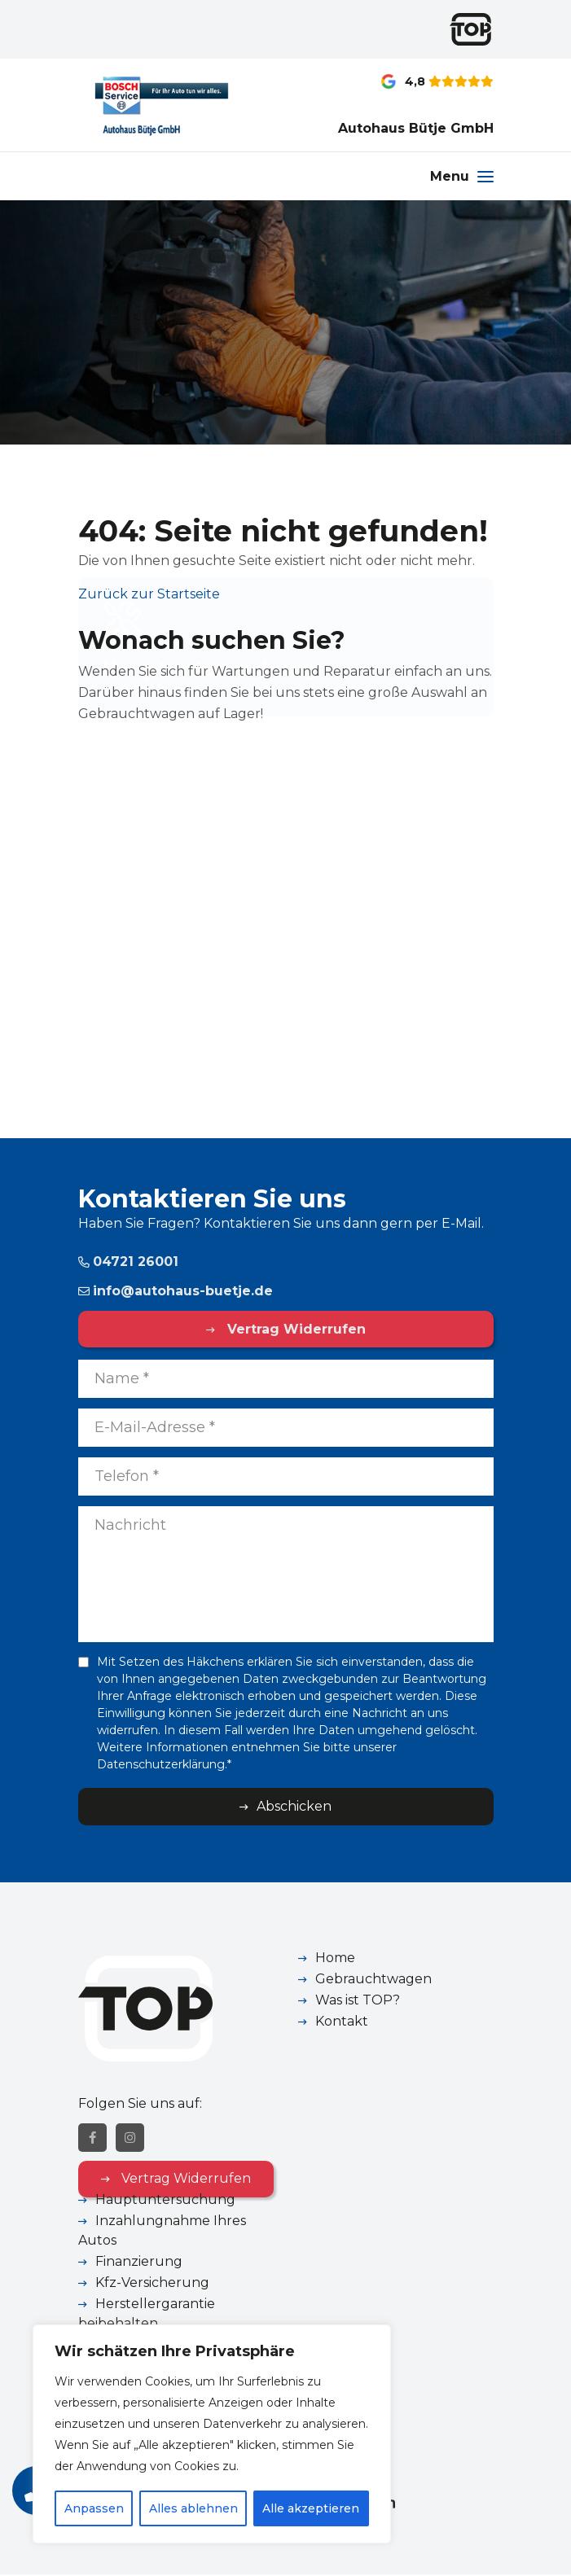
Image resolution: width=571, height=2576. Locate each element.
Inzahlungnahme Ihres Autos (162, 2232)
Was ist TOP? (357, 2000)
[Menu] (462, 176)
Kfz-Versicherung (152, 2284)
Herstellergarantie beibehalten (146, 2315)
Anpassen (94, 2508)
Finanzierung (138, 2263)
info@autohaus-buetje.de (175, 1291)
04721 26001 (128, 1261)
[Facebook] (92, 2139)
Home (335, 1957)
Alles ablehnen (193, 2508)
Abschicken (294, 1806)
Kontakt (341, 2021)
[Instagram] (130, 2139)
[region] (212, 2434)
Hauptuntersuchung (165, 2201)
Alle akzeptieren (311, 2508)
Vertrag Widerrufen (294, 1329)
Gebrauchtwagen (373, 1979)
